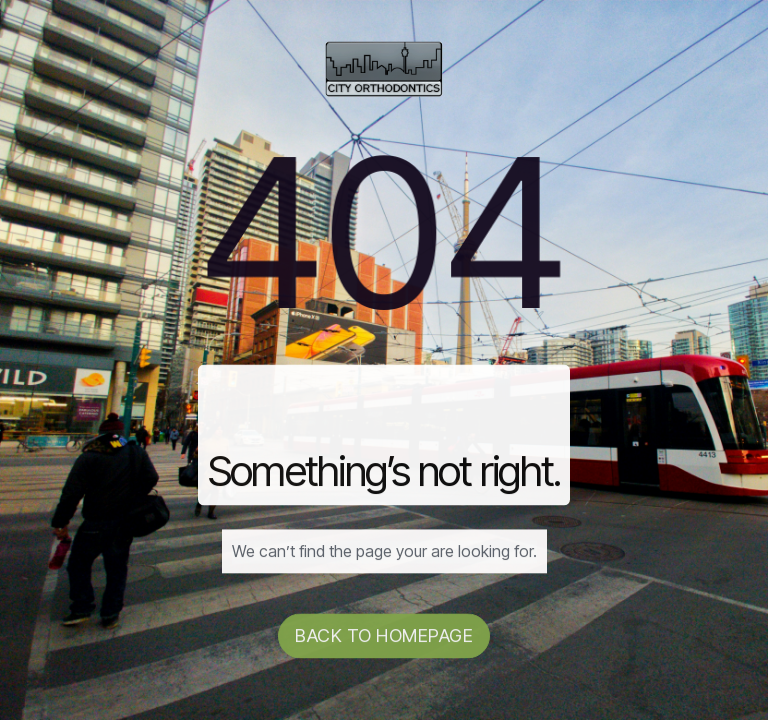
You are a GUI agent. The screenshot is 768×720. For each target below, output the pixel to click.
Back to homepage (384, 637)
